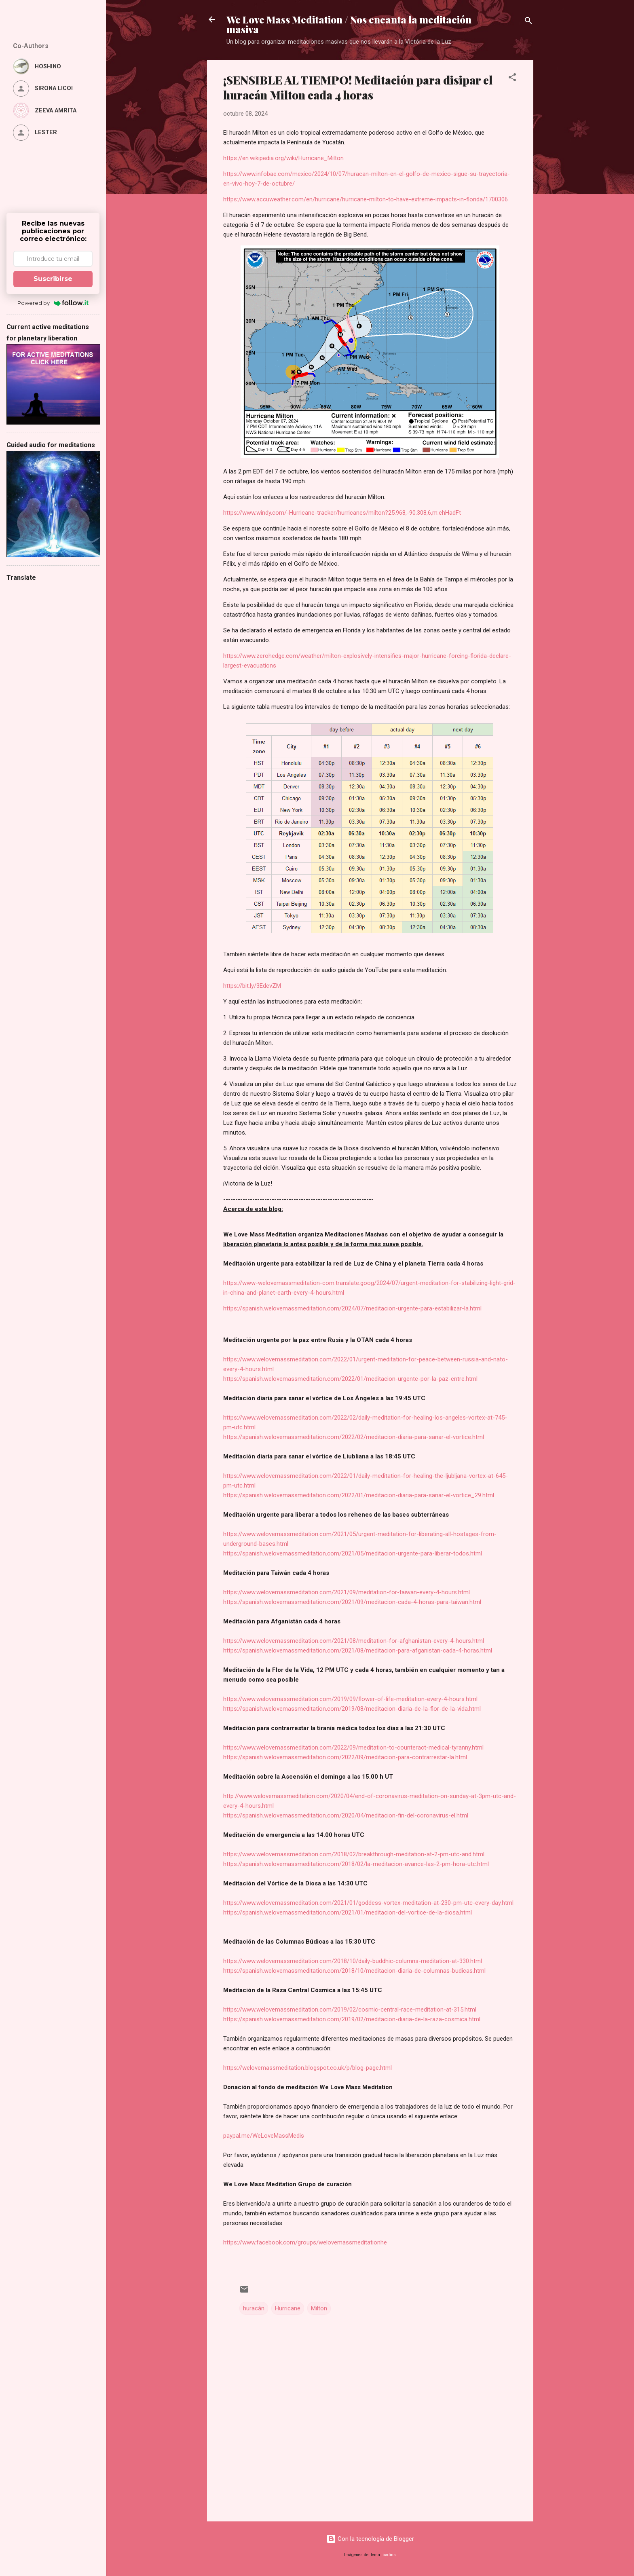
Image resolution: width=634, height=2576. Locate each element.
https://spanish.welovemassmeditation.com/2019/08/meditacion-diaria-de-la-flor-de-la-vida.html (352, 1708)
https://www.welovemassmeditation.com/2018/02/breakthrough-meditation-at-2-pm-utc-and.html (353, 1854)
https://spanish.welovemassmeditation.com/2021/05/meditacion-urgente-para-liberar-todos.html (352, 1553)
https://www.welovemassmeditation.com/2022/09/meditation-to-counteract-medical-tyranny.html (353, 1747)
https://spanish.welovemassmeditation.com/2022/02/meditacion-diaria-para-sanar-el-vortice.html (353, 1437)
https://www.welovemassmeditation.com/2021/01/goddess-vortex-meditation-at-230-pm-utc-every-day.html (368, 1902)
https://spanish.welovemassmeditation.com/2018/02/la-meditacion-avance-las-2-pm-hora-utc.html (356, 1864)
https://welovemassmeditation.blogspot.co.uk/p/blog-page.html (307, 2067)
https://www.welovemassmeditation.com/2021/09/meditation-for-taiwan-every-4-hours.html (346, 1592)
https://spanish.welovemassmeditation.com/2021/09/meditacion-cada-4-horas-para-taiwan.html (352, 1602)
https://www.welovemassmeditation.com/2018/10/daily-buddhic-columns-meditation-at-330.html (352, 1961)
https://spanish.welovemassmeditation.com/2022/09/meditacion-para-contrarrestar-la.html (345, 1757)
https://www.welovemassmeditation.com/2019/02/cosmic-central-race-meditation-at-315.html (349, 2009)
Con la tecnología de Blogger (370, 2538)
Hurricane (287, 2308)
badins (389, 2554)
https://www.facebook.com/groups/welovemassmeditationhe (305, 2242)
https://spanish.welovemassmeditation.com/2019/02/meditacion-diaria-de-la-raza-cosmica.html (351, 2019)
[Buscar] (528, 22)
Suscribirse (53, 279)
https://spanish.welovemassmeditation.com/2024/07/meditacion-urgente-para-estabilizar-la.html (352, 1308)
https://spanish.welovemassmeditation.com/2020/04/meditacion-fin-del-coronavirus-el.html (345, 1815)
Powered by (53, 303)
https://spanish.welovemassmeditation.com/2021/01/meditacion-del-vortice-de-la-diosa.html (347, 1912)
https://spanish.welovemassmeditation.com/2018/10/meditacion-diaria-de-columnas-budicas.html (354, 1970)
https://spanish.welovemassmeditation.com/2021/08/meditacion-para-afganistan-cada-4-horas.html (357, 1650)
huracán (253, 2308)
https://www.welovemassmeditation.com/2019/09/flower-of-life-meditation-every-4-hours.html (350, 1699)
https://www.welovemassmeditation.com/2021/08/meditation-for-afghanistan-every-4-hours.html (353, 1640)
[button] (512, 78)
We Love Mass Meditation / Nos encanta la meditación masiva (348, 24)
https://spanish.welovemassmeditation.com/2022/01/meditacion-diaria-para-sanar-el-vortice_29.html (358, 1495)
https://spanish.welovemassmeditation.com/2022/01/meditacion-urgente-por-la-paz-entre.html (350, 1378)
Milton (319, 2308)
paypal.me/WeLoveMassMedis (263, 2135)
